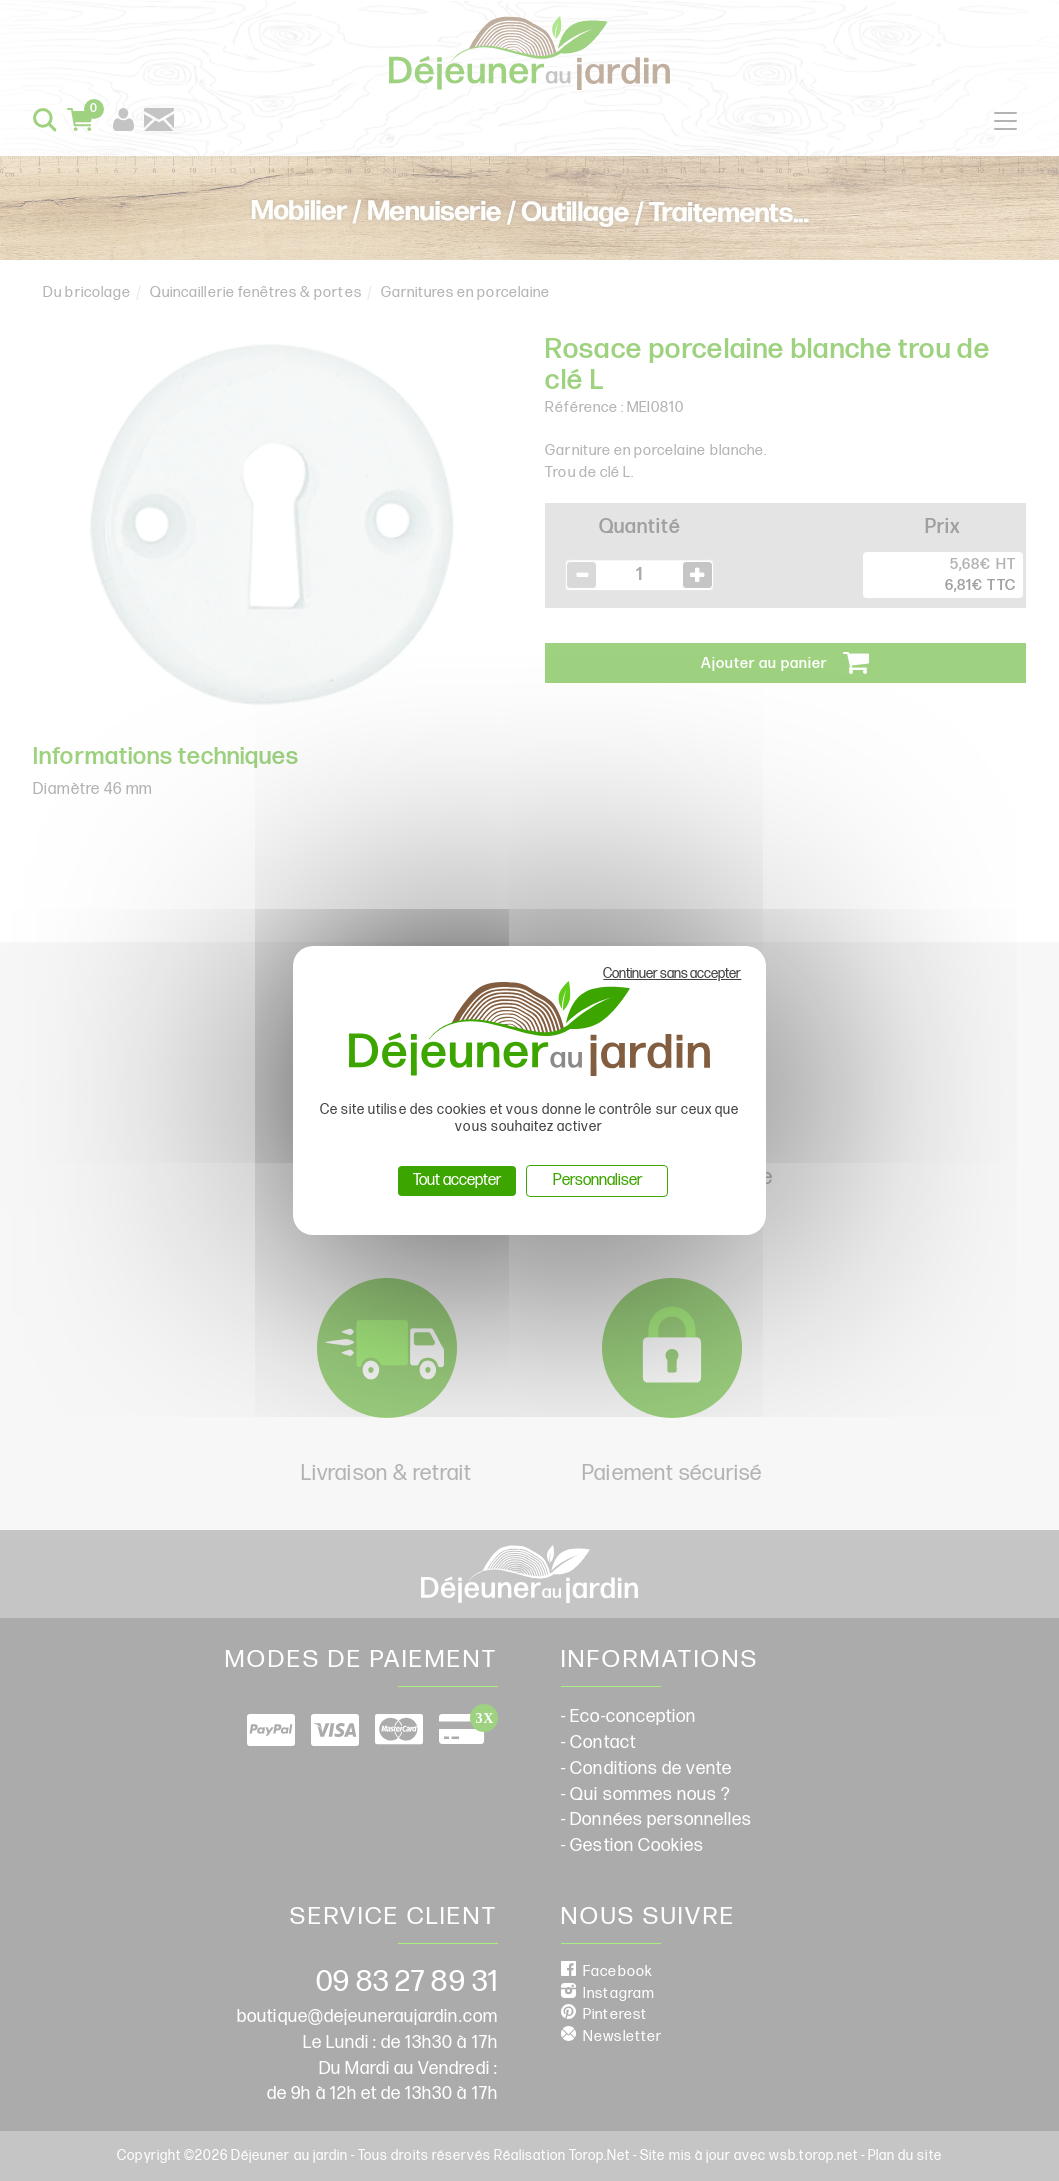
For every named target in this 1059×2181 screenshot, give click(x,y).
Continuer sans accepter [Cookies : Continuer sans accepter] (672, 973)
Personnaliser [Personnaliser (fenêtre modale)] (597, 1180)
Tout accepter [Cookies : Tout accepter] (457, 1180)
